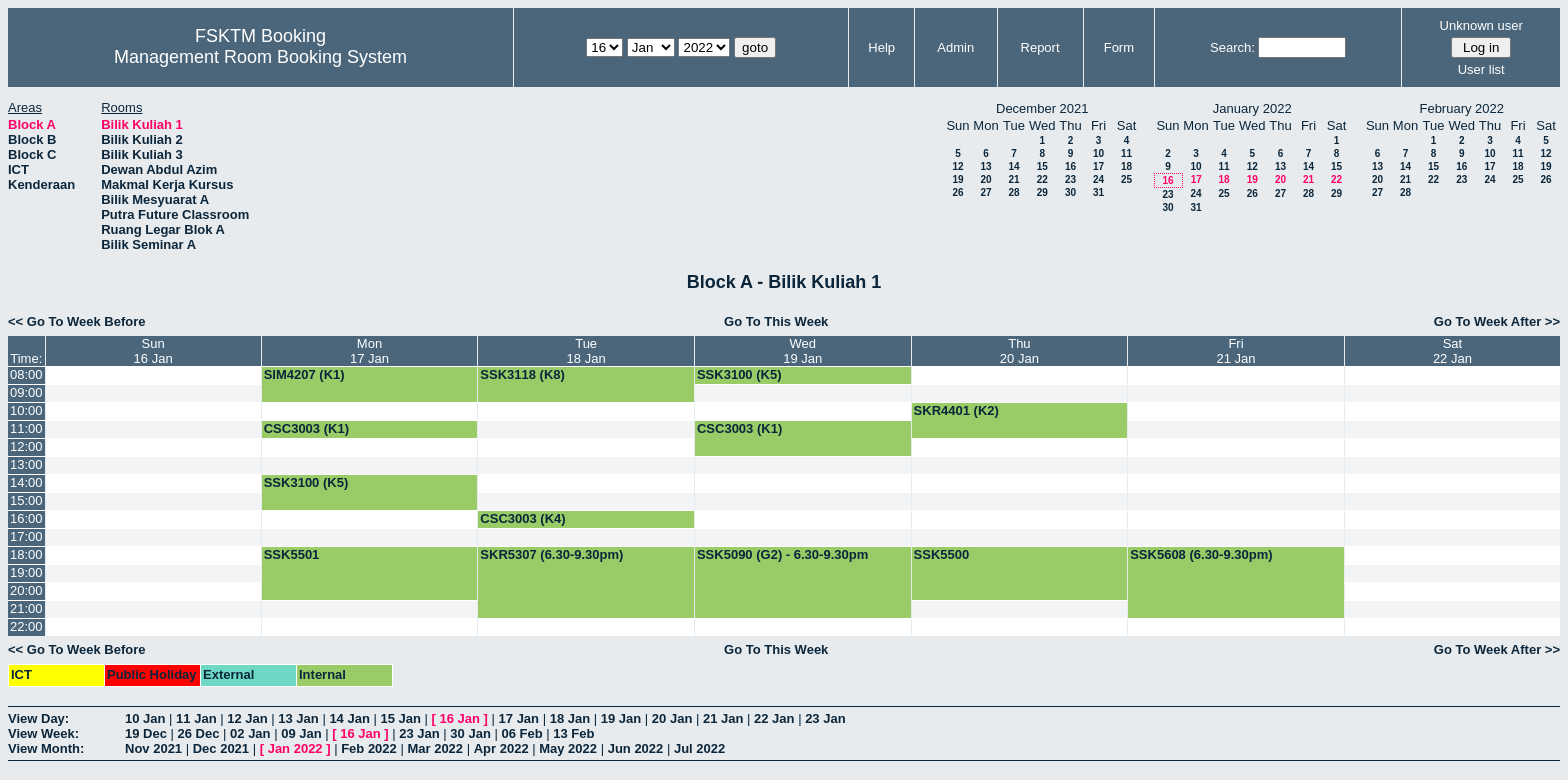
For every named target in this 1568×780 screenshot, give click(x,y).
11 (1126, 153)
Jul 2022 (699, 748)
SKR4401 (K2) (956, 410)
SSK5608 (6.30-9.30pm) (1201, 554)
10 (1098, 153)
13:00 (26, 464)
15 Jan (400, 718)
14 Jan (349, 718)
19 (957, 179)
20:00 (26, 590)
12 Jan (247, 718)
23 (1070, 179)
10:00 (26, 410)
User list (1481, 69)
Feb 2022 (369, 748)
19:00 (26, 572)
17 (1098, 166)
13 (985, 166)
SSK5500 (942, 554)
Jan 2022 (295, 748)
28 (1013, 192)
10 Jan (145, 718)
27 (985, 192)
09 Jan (301, 733)
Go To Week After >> (1497, 321)
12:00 (26, 446)
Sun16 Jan (153, 351)
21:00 (26, 608)
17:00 (26, 536)
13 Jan (298, 718)
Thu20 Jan (1019, 351)
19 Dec (146, 733)
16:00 (26, 518)
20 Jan (672, 718)
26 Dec (199, 733)
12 (957, 166)
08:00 (26, 374)
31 (1098, 192)
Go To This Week (776, 321)
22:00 (26, 626)
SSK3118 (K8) (522, 374)
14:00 (26, 482)
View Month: (46, 748)
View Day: (38, 718)
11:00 (26, 428)
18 (1126, 166)
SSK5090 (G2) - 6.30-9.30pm (782, 554)
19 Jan (621, 718)
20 (985, 179)
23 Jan (825, 718)
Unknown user (1481, 25)
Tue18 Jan (586, 351)
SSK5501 (292, 554)
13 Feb (573, 733)
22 (1042, 179)
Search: (1232, 47)
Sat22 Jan (1452, 351)
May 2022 (568, 748)
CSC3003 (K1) (306, 428)
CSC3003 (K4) (522, 518)
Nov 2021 (153, 748)
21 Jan (723, 718)
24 (1098, 179)
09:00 (26, 392)
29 (1042, 192)
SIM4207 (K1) (304, 374)
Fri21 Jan (1235, 351)
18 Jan (570, 718)
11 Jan (196, 718)
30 (1070, 192)
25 (1126, 179)
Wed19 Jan (802, 351)
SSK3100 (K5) (739, 374)
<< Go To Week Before (77, 321)
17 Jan (519, 718)
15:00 (26, 500)
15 (1042, 166)
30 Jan (470, 733)
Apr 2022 (501, 748)
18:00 (26, 554)
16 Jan (460, 718)
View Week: (43, 733)
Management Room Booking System (260, 57)
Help (881, 47)
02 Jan (250, 733)
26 (957, 192)
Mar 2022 (435, 748)
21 (1013, 179)
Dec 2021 (221, 748)
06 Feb (521, 733)
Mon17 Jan (369, 351)
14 (1013, 166)
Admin (955, 47)
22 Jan (774, 718)
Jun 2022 (636, 748)
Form (1119, 47)
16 (1070, 166)
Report (1040, 47)
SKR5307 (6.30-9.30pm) (551, 554)
